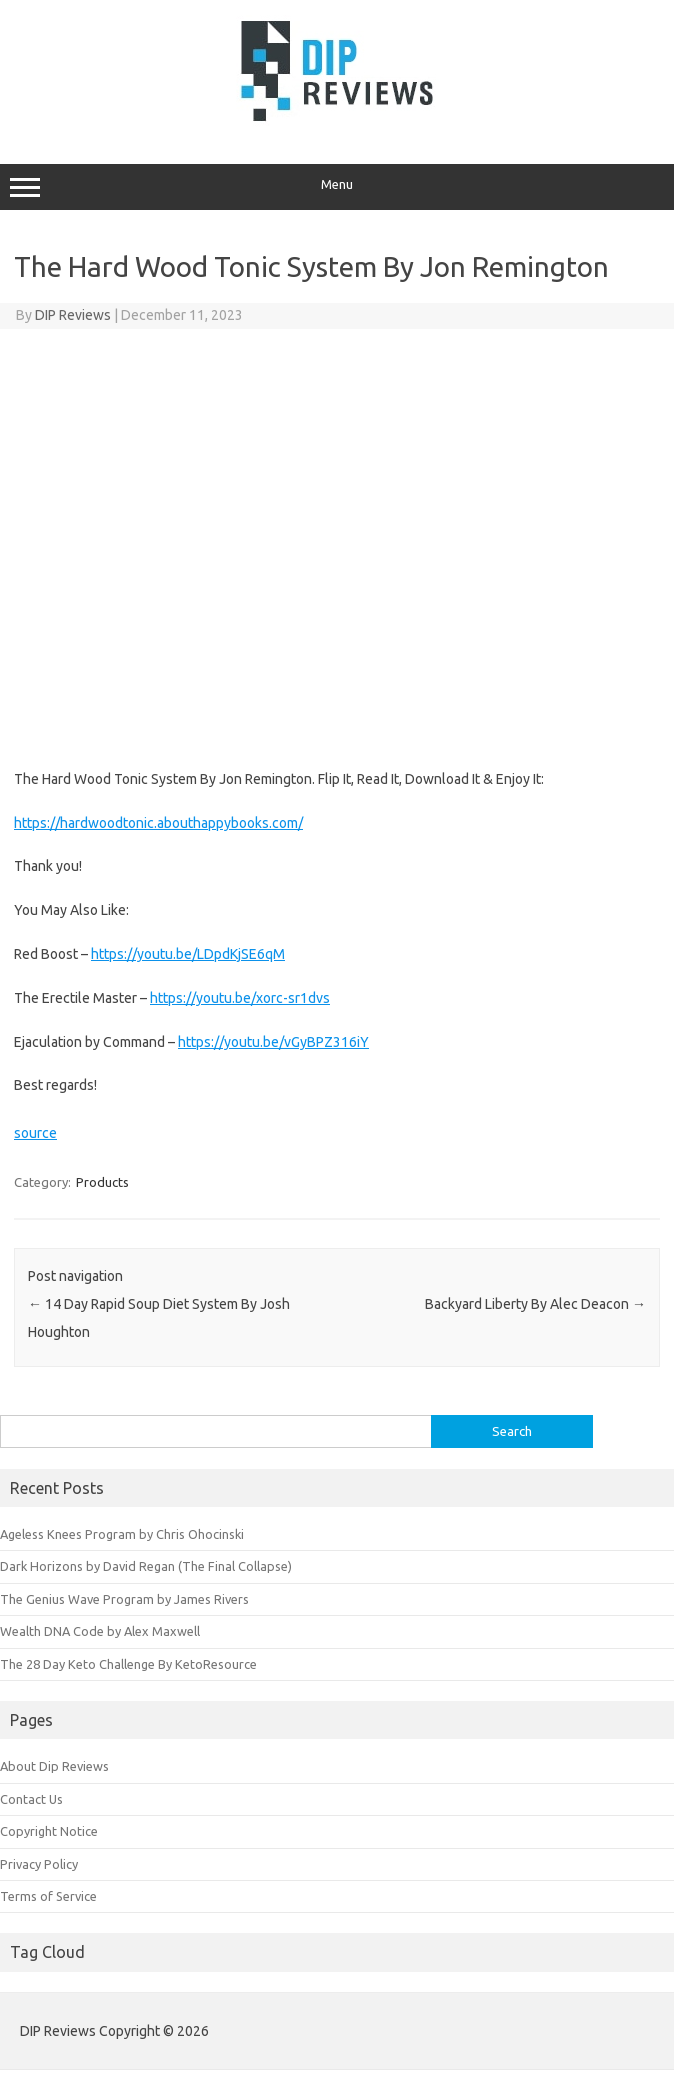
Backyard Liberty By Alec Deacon (535, 1304)
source (35, 1133)
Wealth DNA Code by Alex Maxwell (100, 1631)
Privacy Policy (39, 1864)
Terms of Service (48, 1896)
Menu (337, 187)
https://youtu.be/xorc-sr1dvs (240, 998)
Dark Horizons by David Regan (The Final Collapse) (146, 1566)
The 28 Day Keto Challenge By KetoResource (128, 1664)
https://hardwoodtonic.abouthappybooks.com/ (158, 823)
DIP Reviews (73, 315)
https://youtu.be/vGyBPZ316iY (273, 1042)
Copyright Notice (49, 1831)
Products (102, 1182)
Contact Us (31, 1799)
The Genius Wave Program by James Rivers (124, 1599)
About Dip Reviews (54, 1766)
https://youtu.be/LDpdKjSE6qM (188, 954)
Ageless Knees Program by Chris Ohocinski (122, 1534)
